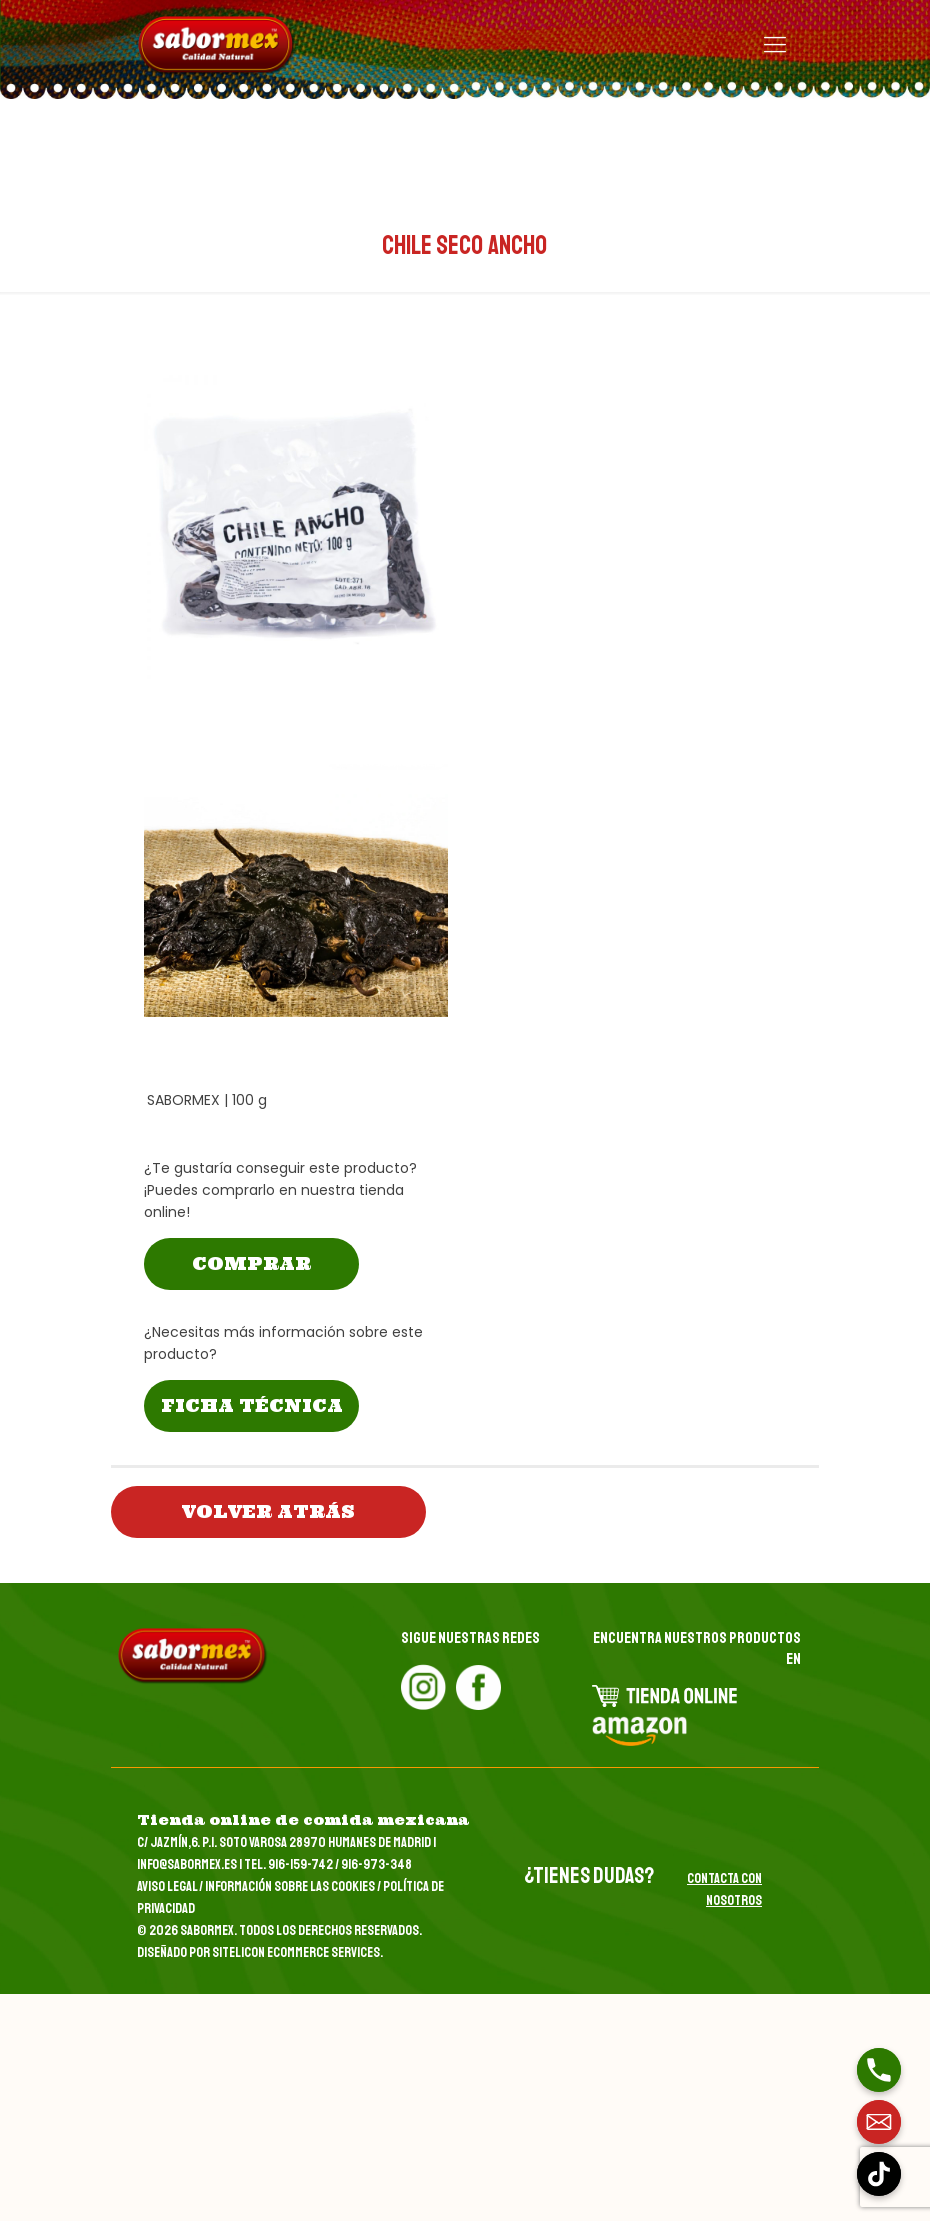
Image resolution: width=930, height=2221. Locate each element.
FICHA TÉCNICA (252, 1405)
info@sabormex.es (187, 1864)
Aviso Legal (167, 1886)
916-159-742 (300, 1864)
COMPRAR (251, 1263)
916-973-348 (376, 1864)
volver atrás (268, 1511)
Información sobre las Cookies (290, 1886)
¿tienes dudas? (589, 1876)
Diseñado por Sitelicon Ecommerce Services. (260, 1952)
